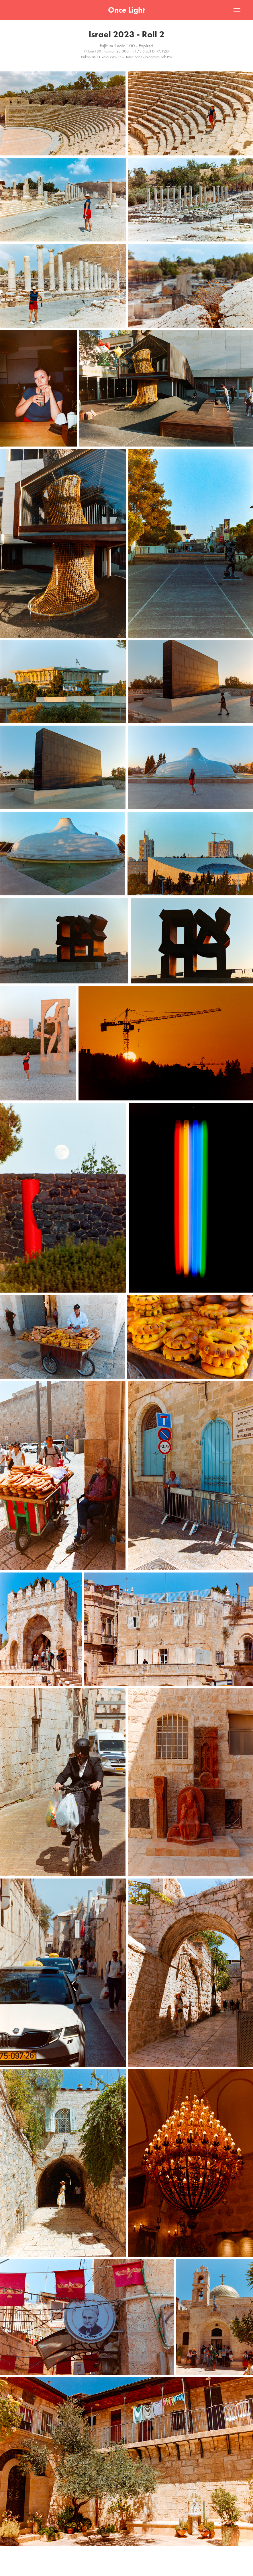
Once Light (126, 10)
